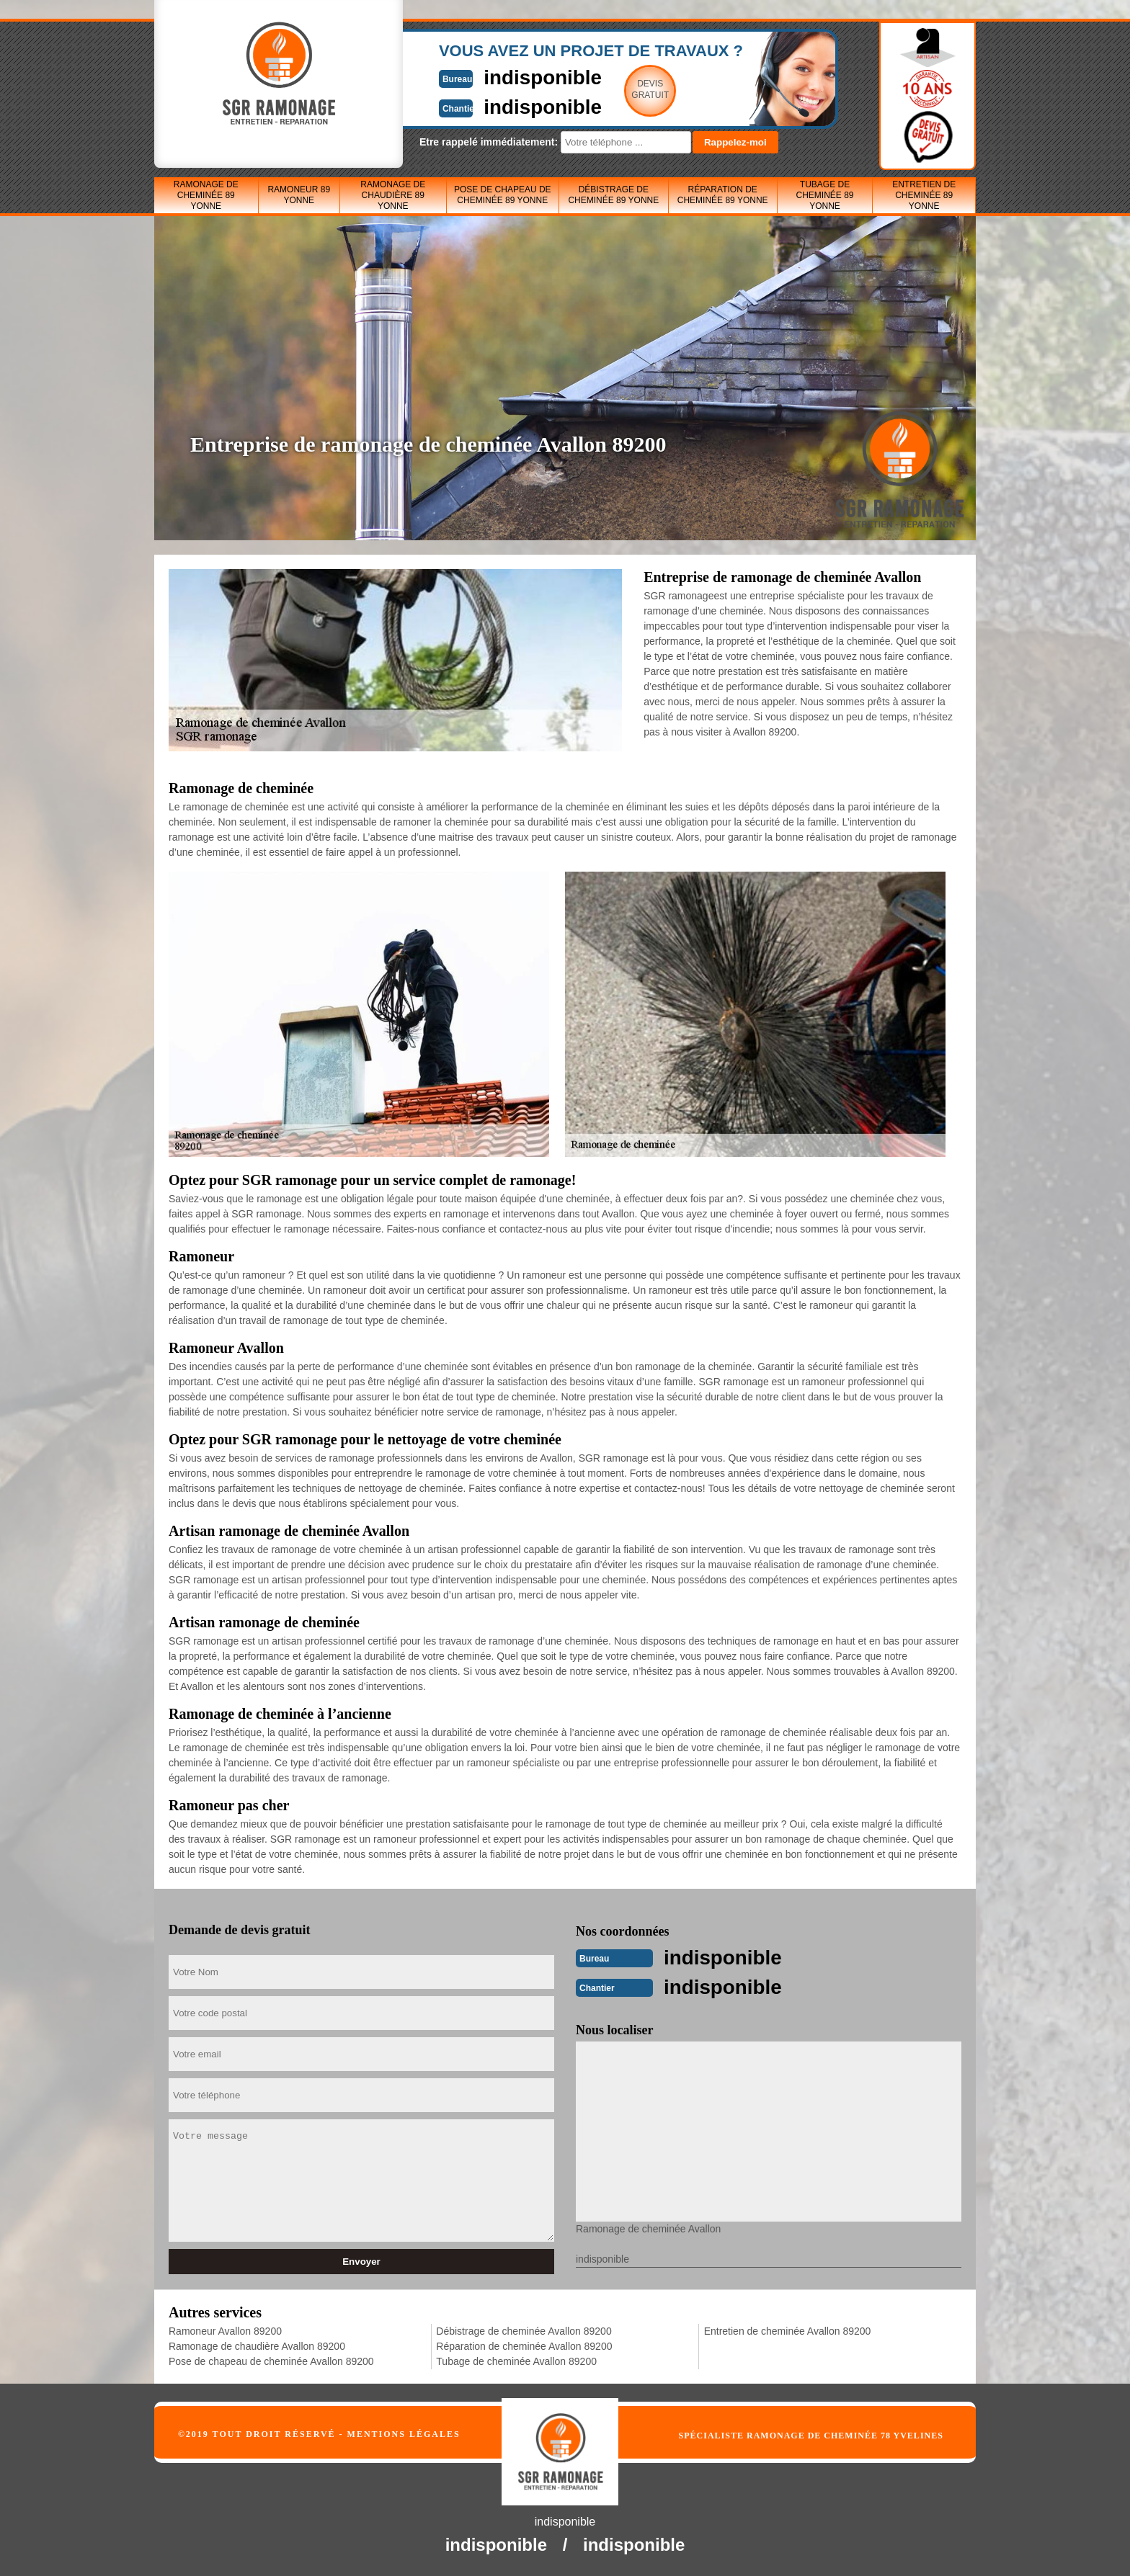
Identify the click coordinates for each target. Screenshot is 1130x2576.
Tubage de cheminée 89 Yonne (824, 195)
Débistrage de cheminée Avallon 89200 (523, 2329)
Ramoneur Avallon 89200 (225, 2329)
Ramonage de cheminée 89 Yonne (206, 195)
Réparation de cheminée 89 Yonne (722, 194)
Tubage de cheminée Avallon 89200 (516, 2360)
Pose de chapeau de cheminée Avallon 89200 (271, 2360)
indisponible (522, 77)
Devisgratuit (632, 89)
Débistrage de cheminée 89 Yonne (613, 194)
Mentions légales (404, 2433)
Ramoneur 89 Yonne (298, 194)
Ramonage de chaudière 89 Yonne (392, 195)
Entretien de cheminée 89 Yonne (924, 195)
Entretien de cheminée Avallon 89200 (787, 2329)
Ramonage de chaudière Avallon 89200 (257, 2345)
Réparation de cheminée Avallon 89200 (524, 2345)
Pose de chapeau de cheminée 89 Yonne (502, 194)
